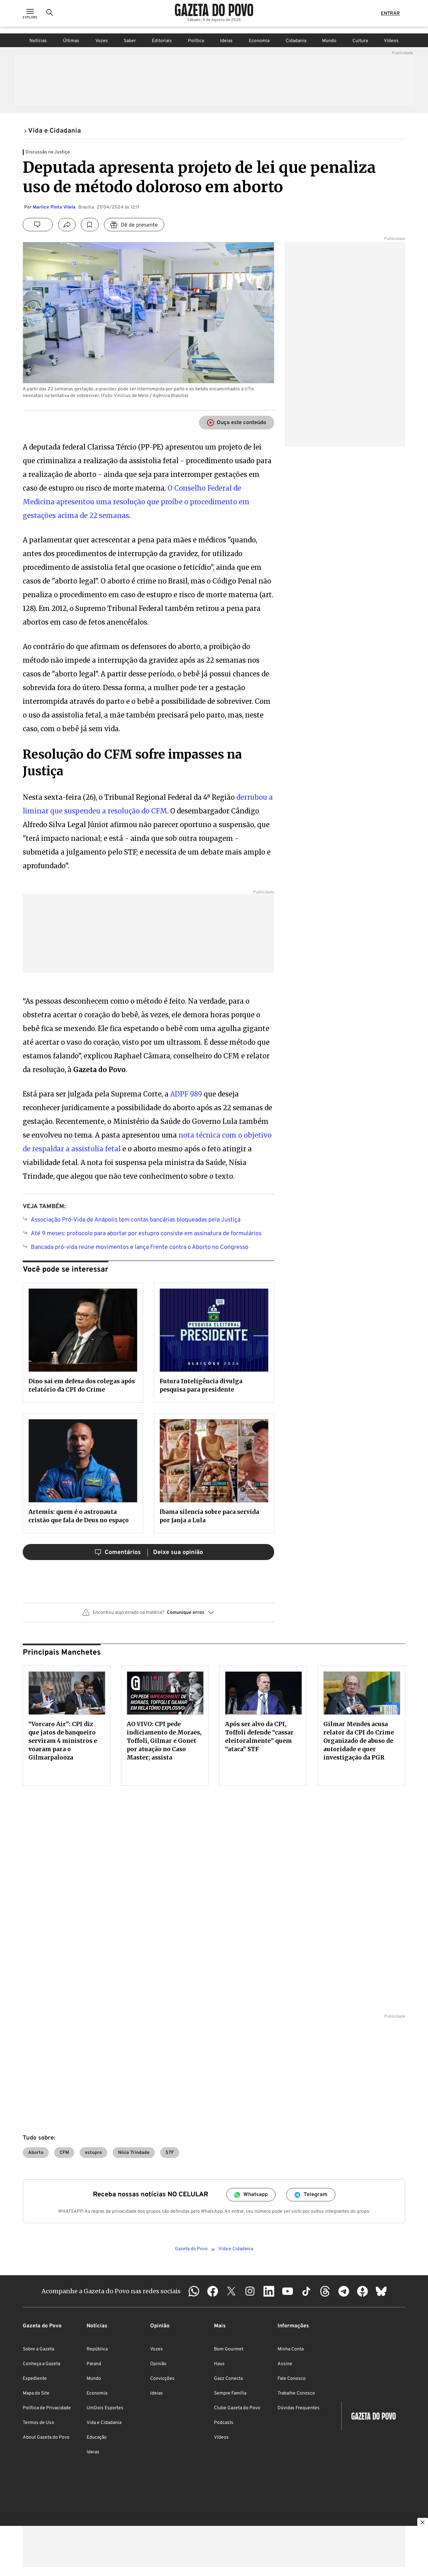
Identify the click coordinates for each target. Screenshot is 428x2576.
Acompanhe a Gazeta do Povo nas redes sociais (111, 2291)
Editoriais (162, 41)
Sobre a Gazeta (38, 2349)
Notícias (38, 41)
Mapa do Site (36, 2393)
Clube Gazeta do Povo (237, 2408)
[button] (148, 1615)
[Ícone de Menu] (30, 17)
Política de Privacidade (47, 2408)
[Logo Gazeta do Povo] (214, 13)
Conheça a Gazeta (41, 2364)
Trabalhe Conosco (296, 2393)
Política (196, 41)
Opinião (158, 2364)
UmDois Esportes (105, 2408)
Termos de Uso (38, 2423)
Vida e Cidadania (104, 2423)
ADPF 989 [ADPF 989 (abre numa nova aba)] (186, 1094)
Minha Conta (291, 2349)
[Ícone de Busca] (49, 16)
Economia (259, 41)
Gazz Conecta (228, 2378)
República (97, 2349)
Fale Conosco (292, 2378)
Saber (130, 41)
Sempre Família (230, 2393)
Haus (219, 2364)
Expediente (35, 2378)
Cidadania (296, 41)
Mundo (329, 41)
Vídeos (391, 41)
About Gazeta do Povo (46, 2437)
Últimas (71, 41)
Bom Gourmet (228, 2349)
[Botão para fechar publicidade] (422, 2523)
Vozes (101, 41)
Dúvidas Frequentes (299, 2408)
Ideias (226, 41)
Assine (285, 2364)
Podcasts (223, 2423)
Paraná (94, 2364)
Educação (97, 2437)
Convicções (162, 2378)
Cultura (360, 41)
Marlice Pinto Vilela (54, 207)
